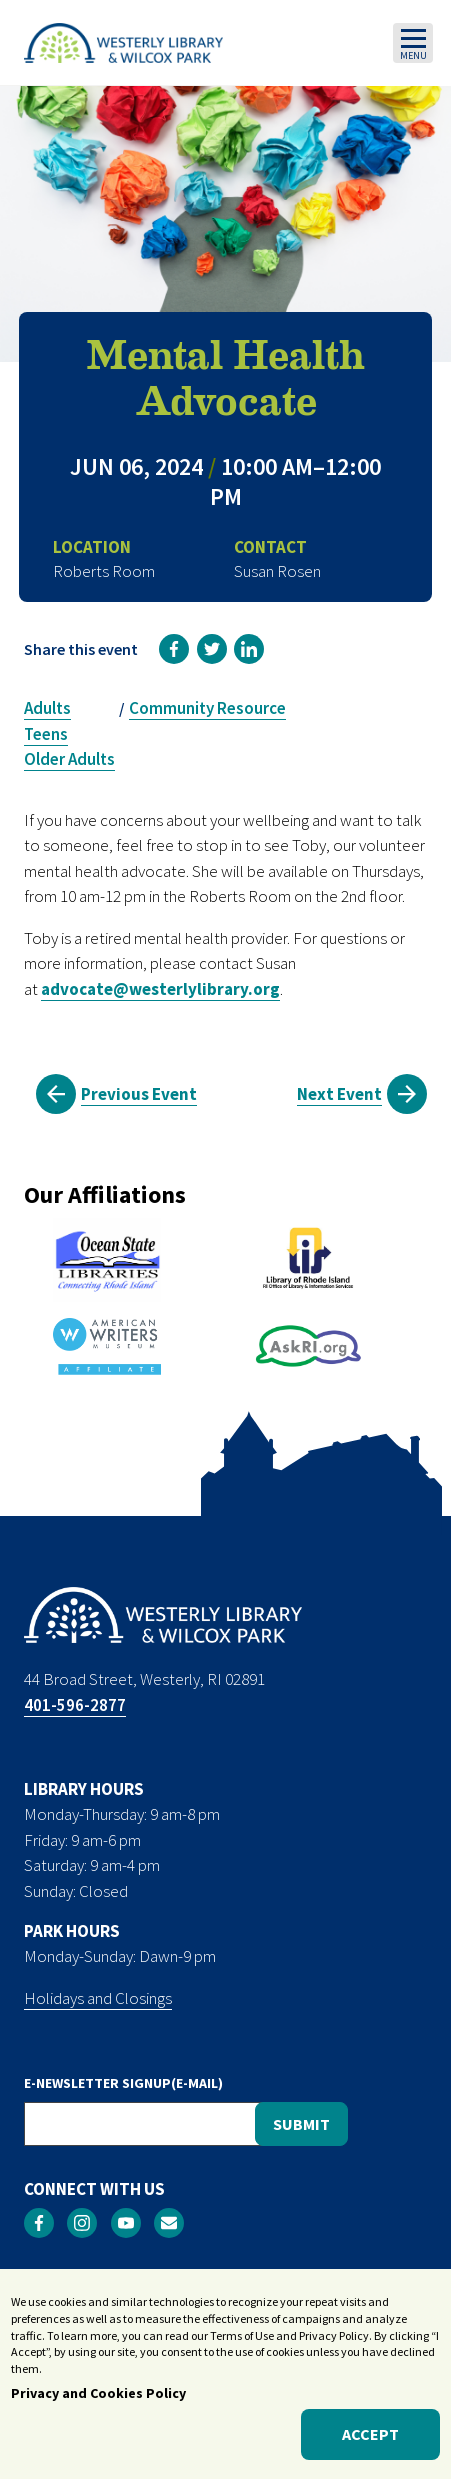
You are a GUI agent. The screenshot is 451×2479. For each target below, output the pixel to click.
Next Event (339, 1094)
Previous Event (139, 1094)
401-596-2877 (75, 1705)
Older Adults (69, 759)
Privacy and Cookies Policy (98, 2394)
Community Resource (207, 708)
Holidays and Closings (98, 1998)
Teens (46, 734)
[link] (174, 649)
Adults (47, 708)
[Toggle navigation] (413, 43)
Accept (370, 2436)
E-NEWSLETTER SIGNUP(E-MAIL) (123, 2083)
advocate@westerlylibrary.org (160, 989)
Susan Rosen (277, 571)
